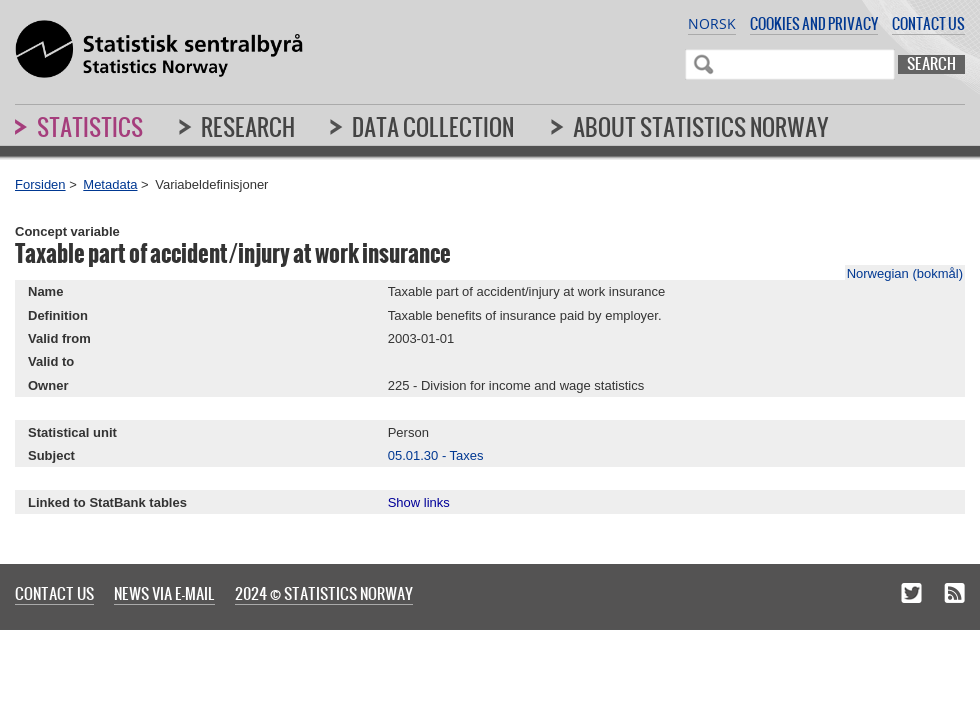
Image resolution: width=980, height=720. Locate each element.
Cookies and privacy (814, 23)
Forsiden (40, 184)
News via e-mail (164, 593)
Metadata (110, 184)
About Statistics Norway (701, 127)
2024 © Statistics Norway (324, 593)
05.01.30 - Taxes (436, 455)
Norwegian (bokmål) (905, 273)
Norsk (712, 23)
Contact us (928, 23)
